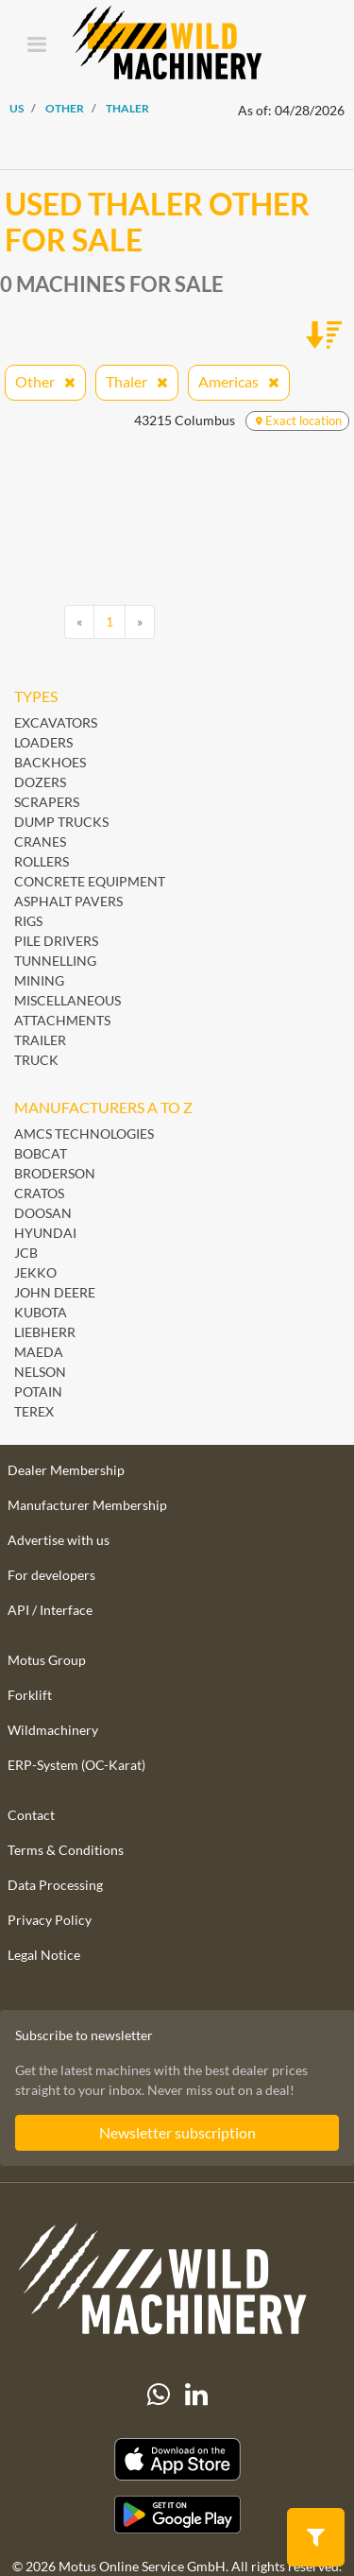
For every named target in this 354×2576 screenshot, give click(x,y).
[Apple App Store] (177, 2459)
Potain (38, 1391)
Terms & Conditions (66, 1850)
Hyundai (45, 1233)
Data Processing (55, 1885)
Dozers (40, 782)
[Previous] (79, 622)
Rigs (28, 921)
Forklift (30, 1695)
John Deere (54, 1292)
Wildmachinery (53, 1730)
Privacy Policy (50, 1920)
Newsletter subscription (177, 2132)
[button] (316, 2536)
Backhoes (50, 762)
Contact (31, 1815)
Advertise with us (59, 1540)
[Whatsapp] (158, 2394)
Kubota (40, 1312)
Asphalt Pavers (68, 901)
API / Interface (50, 1610)
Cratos (39, 1193)
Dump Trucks (61, 822)
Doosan (43, 1213)
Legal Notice (44, 1955)
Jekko (35, 1272)
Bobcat (40, 1153)
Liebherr (45, 1332)
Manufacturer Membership (87, 1505)
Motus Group (47, 1660)
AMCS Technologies (84, 1133)
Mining (39, 980)
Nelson (40, 1372)
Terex (34, 1411)
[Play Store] (177, 2514)
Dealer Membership (66, 1470)
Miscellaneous (67, 1000)
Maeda (38, 1352)
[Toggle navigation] (36, 45)
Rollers (41, 861)
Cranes (40, 841)
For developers (51, 1575)
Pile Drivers (56, 941)
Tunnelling (55, 961)
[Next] (140, 622)
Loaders (43, 742)
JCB (26, 1253)
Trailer (40, 1040)
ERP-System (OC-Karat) (76, 1765)
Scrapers (46, 802)
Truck (36, 1060)
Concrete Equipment (89, 881)
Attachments (62, 1020)
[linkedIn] (196, 2394)
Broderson (54, 1173)
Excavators (55, 722)
